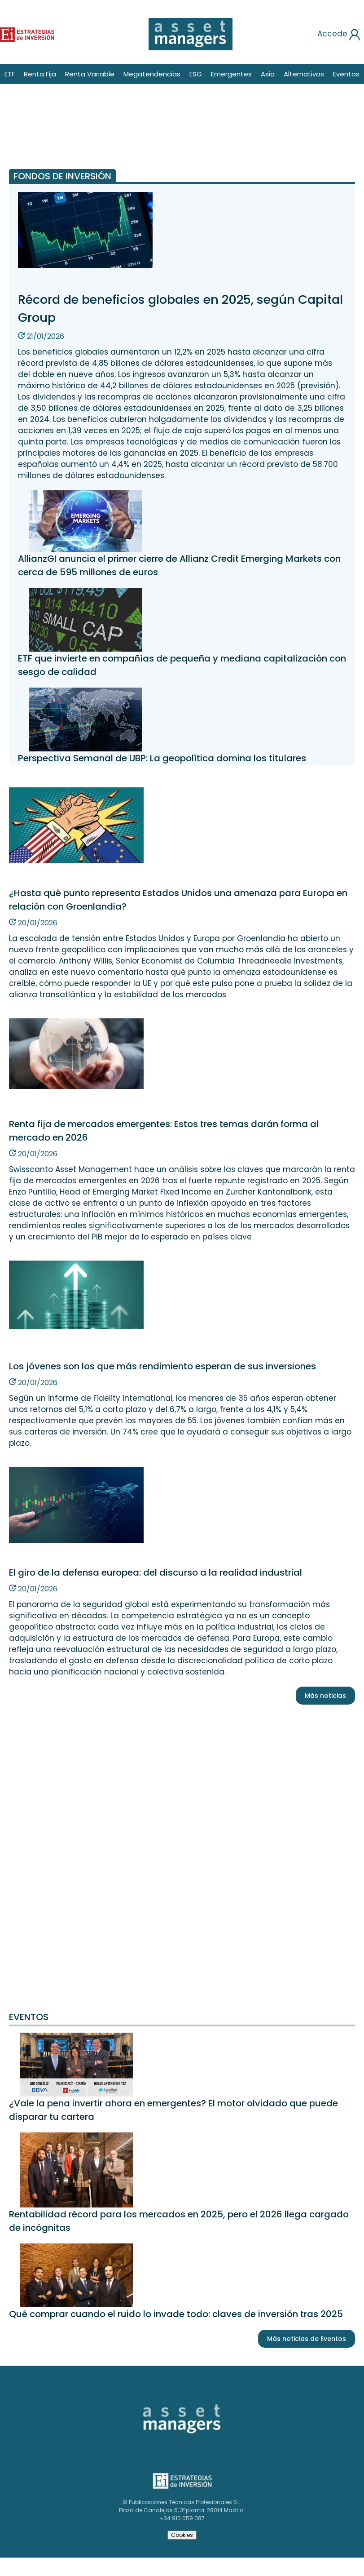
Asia (268, 74)
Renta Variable (89, 74)
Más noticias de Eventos (306, 2338)
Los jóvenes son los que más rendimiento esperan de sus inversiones (162, 1366)
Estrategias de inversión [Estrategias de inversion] (17, 32)
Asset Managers (155, 2404)
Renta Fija (40, 74)
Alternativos (304, 74)
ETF (9, 74)
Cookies (182, 2535)
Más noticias (325, 1695)
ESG (195, 74)
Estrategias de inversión (181, 2475)
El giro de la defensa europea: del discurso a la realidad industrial (155, 1572)
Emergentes (231, 74)
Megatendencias (151, 74)
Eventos (346, 74)
